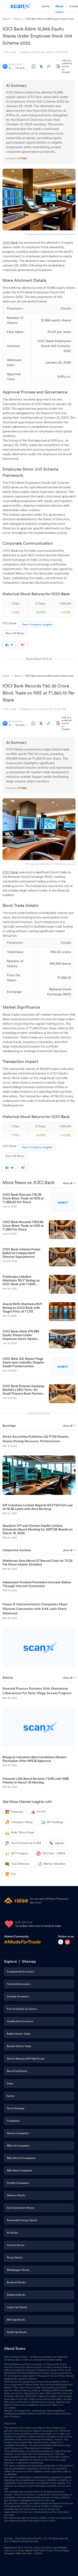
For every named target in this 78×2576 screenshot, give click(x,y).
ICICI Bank (10, 242)
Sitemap (29, 1961)
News (17, 18)
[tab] (46, 6)
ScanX (6, 18)
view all (67, 1183)
